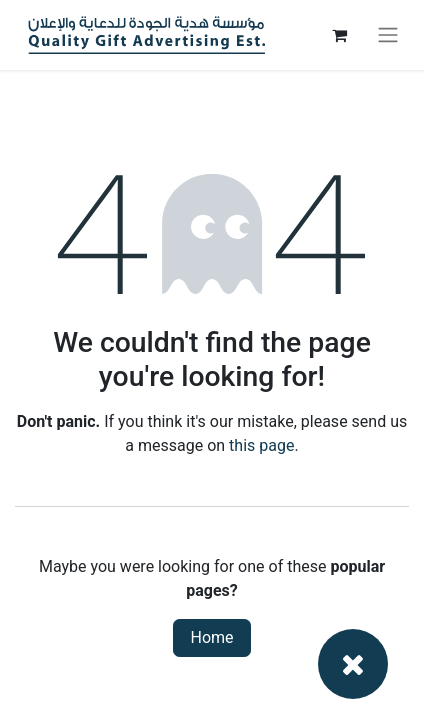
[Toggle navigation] (388, 35)
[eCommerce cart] (339, 35)
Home (211, 637)
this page (261, 445)
